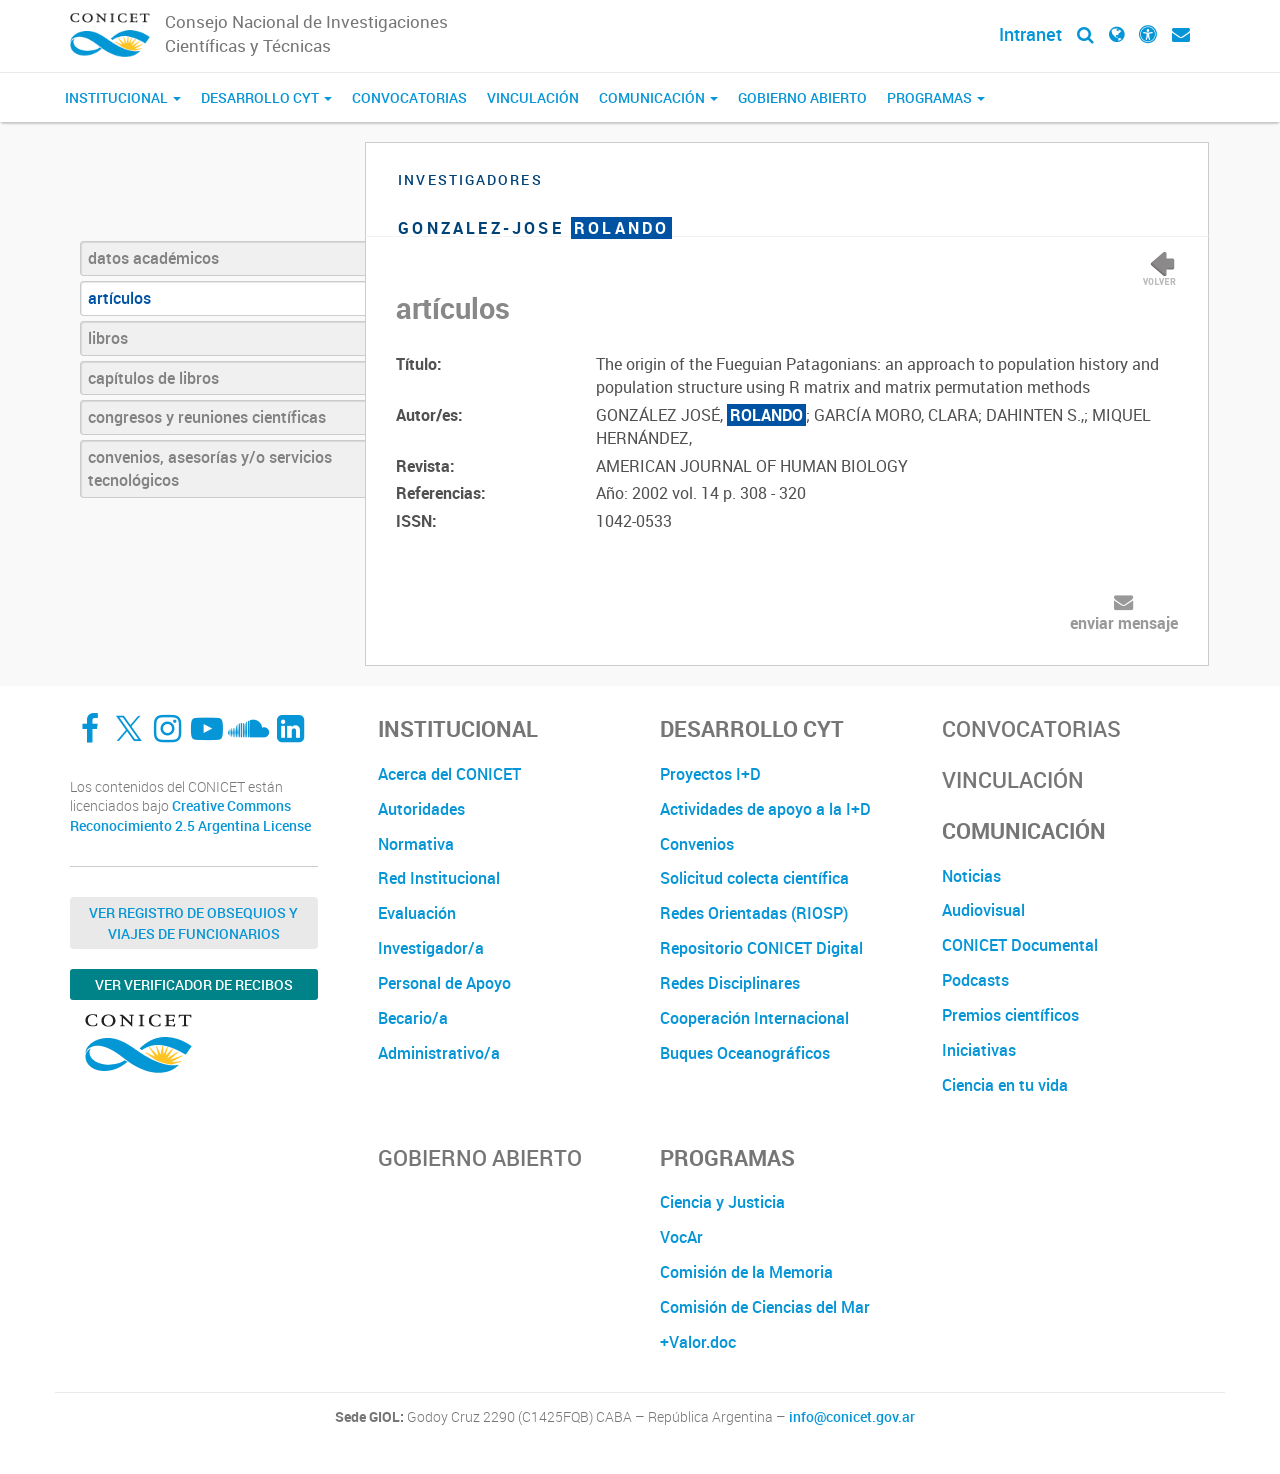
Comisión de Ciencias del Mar (765, 1307)
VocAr (681, 1237)
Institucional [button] (123, 97)
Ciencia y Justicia (722, 1202)
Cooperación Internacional (754, 1018)
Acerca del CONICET (449, 774)
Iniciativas (979, 1050)
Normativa (416, 844)
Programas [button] (936, 97)
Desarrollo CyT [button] (266, 97)
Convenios (697, 844)
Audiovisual (983, 910)
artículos (119, 298)
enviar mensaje (1124, 623)
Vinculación (533, 97)
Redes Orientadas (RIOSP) (754, 913)
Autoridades (421, 809)
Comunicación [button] (658, 97)
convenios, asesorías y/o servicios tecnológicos (210, 468)
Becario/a (413, 1018)
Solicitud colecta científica (754, 878)
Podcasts (975, 980)
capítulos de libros (153, 378)
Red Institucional (439, 878)
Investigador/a (431, 948)
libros (108, 338)
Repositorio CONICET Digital (761, 948)
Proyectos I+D (710, 774)
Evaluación (417, 913)
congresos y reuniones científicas (207, 417)
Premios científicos (1010, 1015)
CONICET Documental (1020, 945)
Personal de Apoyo (444, 983)
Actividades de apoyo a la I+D (765, 809)
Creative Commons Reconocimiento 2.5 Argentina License (190, 815)
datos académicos (153, 258)
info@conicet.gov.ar (852, 1417)
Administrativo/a (439, 1053)
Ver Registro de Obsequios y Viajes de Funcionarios (193, 923)
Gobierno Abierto (802, 97)
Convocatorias (409, 97)
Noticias (971, 876)
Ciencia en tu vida (1005, 1085)
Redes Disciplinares (730, 983)
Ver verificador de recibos (194, 984)
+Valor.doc (698, 1342)
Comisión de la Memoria (746, 1272)
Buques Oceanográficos (745, 1053)
